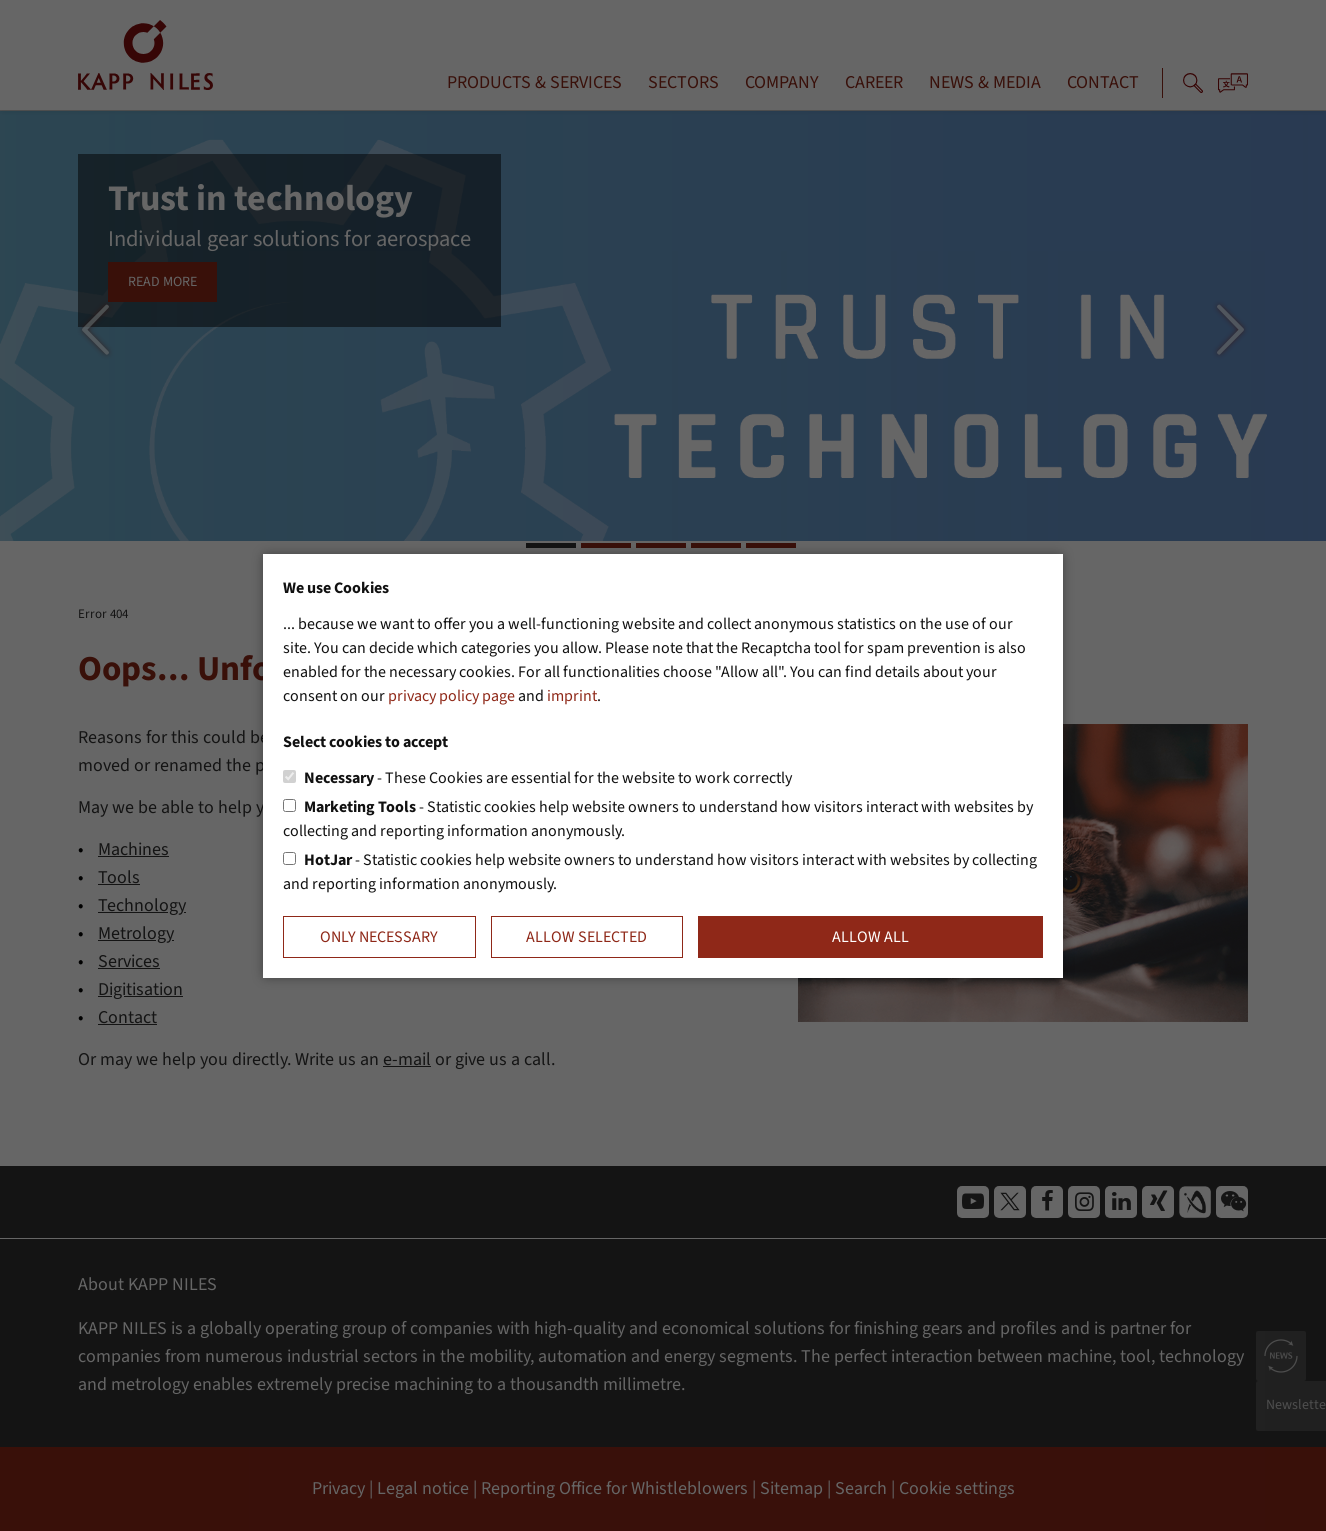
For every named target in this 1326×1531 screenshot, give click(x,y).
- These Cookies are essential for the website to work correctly (548, 778)
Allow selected (586, 937)
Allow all (870, 937)
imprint (572, 696)
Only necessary (379, 937)
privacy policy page (451, 696)
